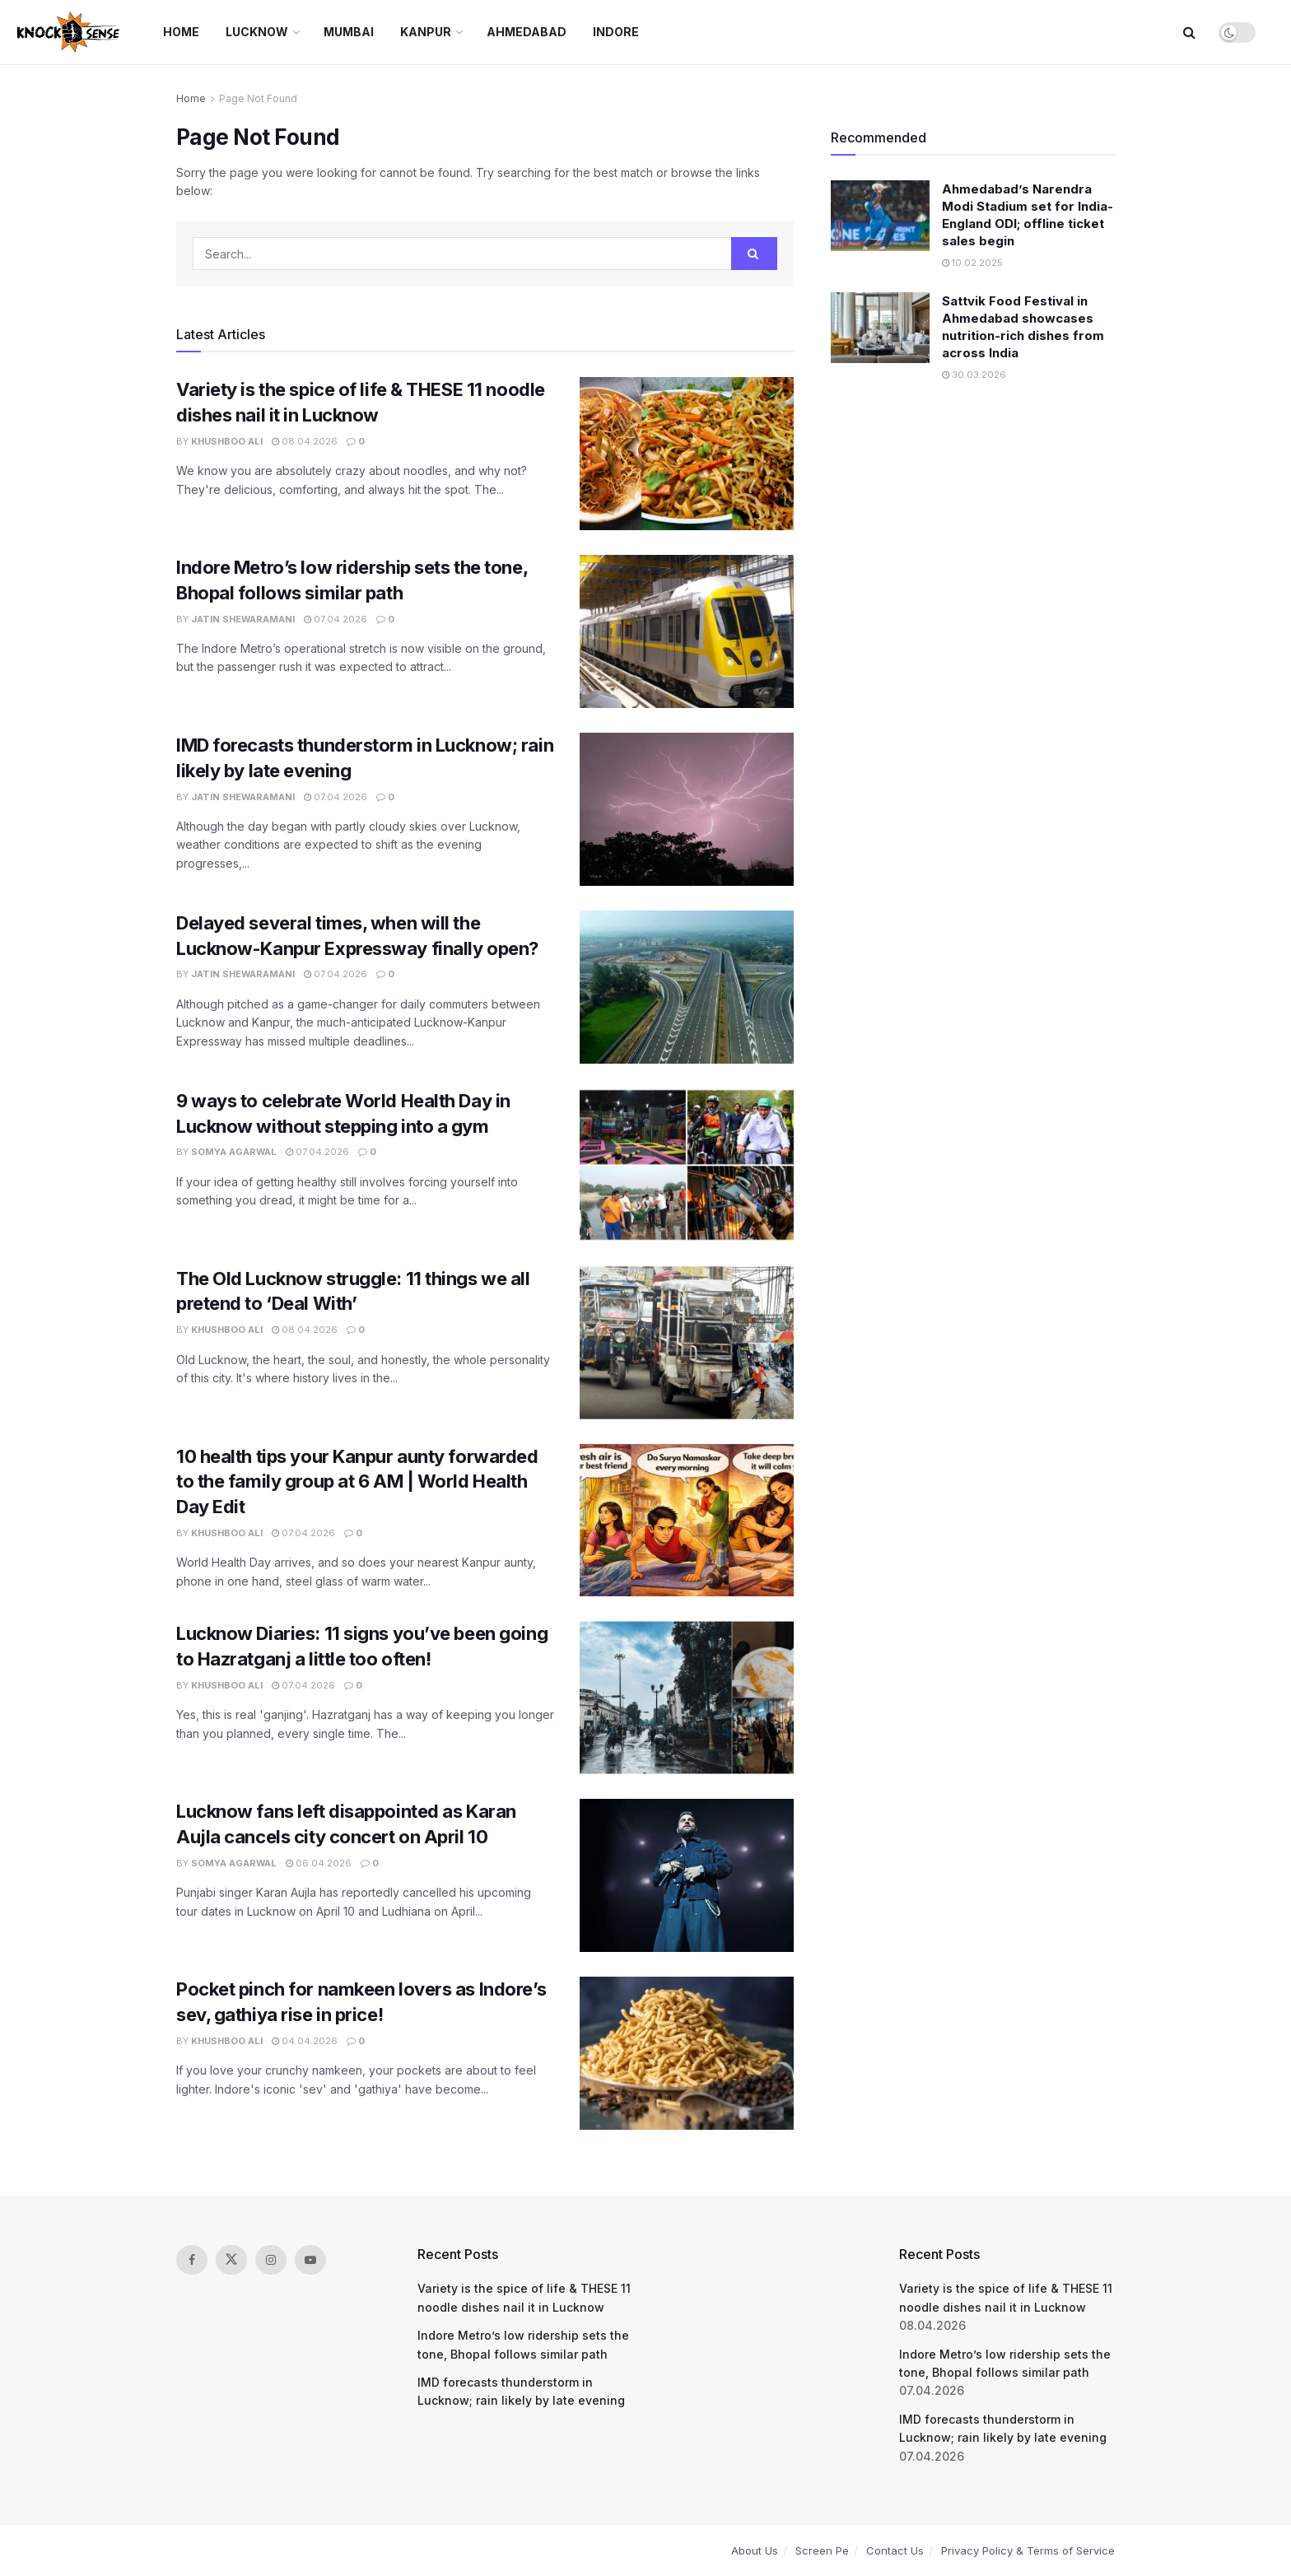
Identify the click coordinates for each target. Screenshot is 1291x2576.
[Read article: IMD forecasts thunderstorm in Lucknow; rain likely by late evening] (687, 809)
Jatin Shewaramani (243, 619)
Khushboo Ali (227, 441)
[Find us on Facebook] (191, 2260)
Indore (616, 32)
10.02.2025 (972, 262)
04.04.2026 (305, 2041)
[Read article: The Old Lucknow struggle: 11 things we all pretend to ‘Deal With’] (687, 1342)
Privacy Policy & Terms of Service (1028, 2550)
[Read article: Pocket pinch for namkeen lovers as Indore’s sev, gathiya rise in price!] (687, 2053)
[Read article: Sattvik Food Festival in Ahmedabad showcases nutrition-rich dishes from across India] (880, 327)
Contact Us (895, 2550)
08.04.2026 (305, 441)
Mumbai (349, 32)
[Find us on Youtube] (310, 2260)
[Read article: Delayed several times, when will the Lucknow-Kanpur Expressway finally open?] (687, 987)
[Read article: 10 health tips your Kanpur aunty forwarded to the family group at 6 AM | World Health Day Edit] (687, 1520)
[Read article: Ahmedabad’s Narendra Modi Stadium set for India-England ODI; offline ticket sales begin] (880, 215)
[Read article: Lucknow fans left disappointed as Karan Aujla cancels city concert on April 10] (687, 1875)
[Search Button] (1189, 32)
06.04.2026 (319, 1863)
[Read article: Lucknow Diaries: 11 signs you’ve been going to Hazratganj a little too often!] (687, 1697)
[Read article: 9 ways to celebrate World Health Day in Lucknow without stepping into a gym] (687, 1164)
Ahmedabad (526, 32)
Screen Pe (822, 2550)
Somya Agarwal (234, 1152)
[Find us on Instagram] (271, 2260)
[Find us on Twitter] (231, 2260)
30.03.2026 (974, 374)
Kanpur (425, 32)
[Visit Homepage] (69, 32)
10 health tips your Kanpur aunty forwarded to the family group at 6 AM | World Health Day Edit (357, 1482)
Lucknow (257, 32)
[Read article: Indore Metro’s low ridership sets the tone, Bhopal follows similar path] (687, 631)
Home (181, 32)
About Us (754, 2550)
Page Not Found (258, 98)
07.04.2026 (335, 619)
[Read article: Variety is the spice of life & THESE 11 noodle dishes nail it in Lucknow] (687, 453)
